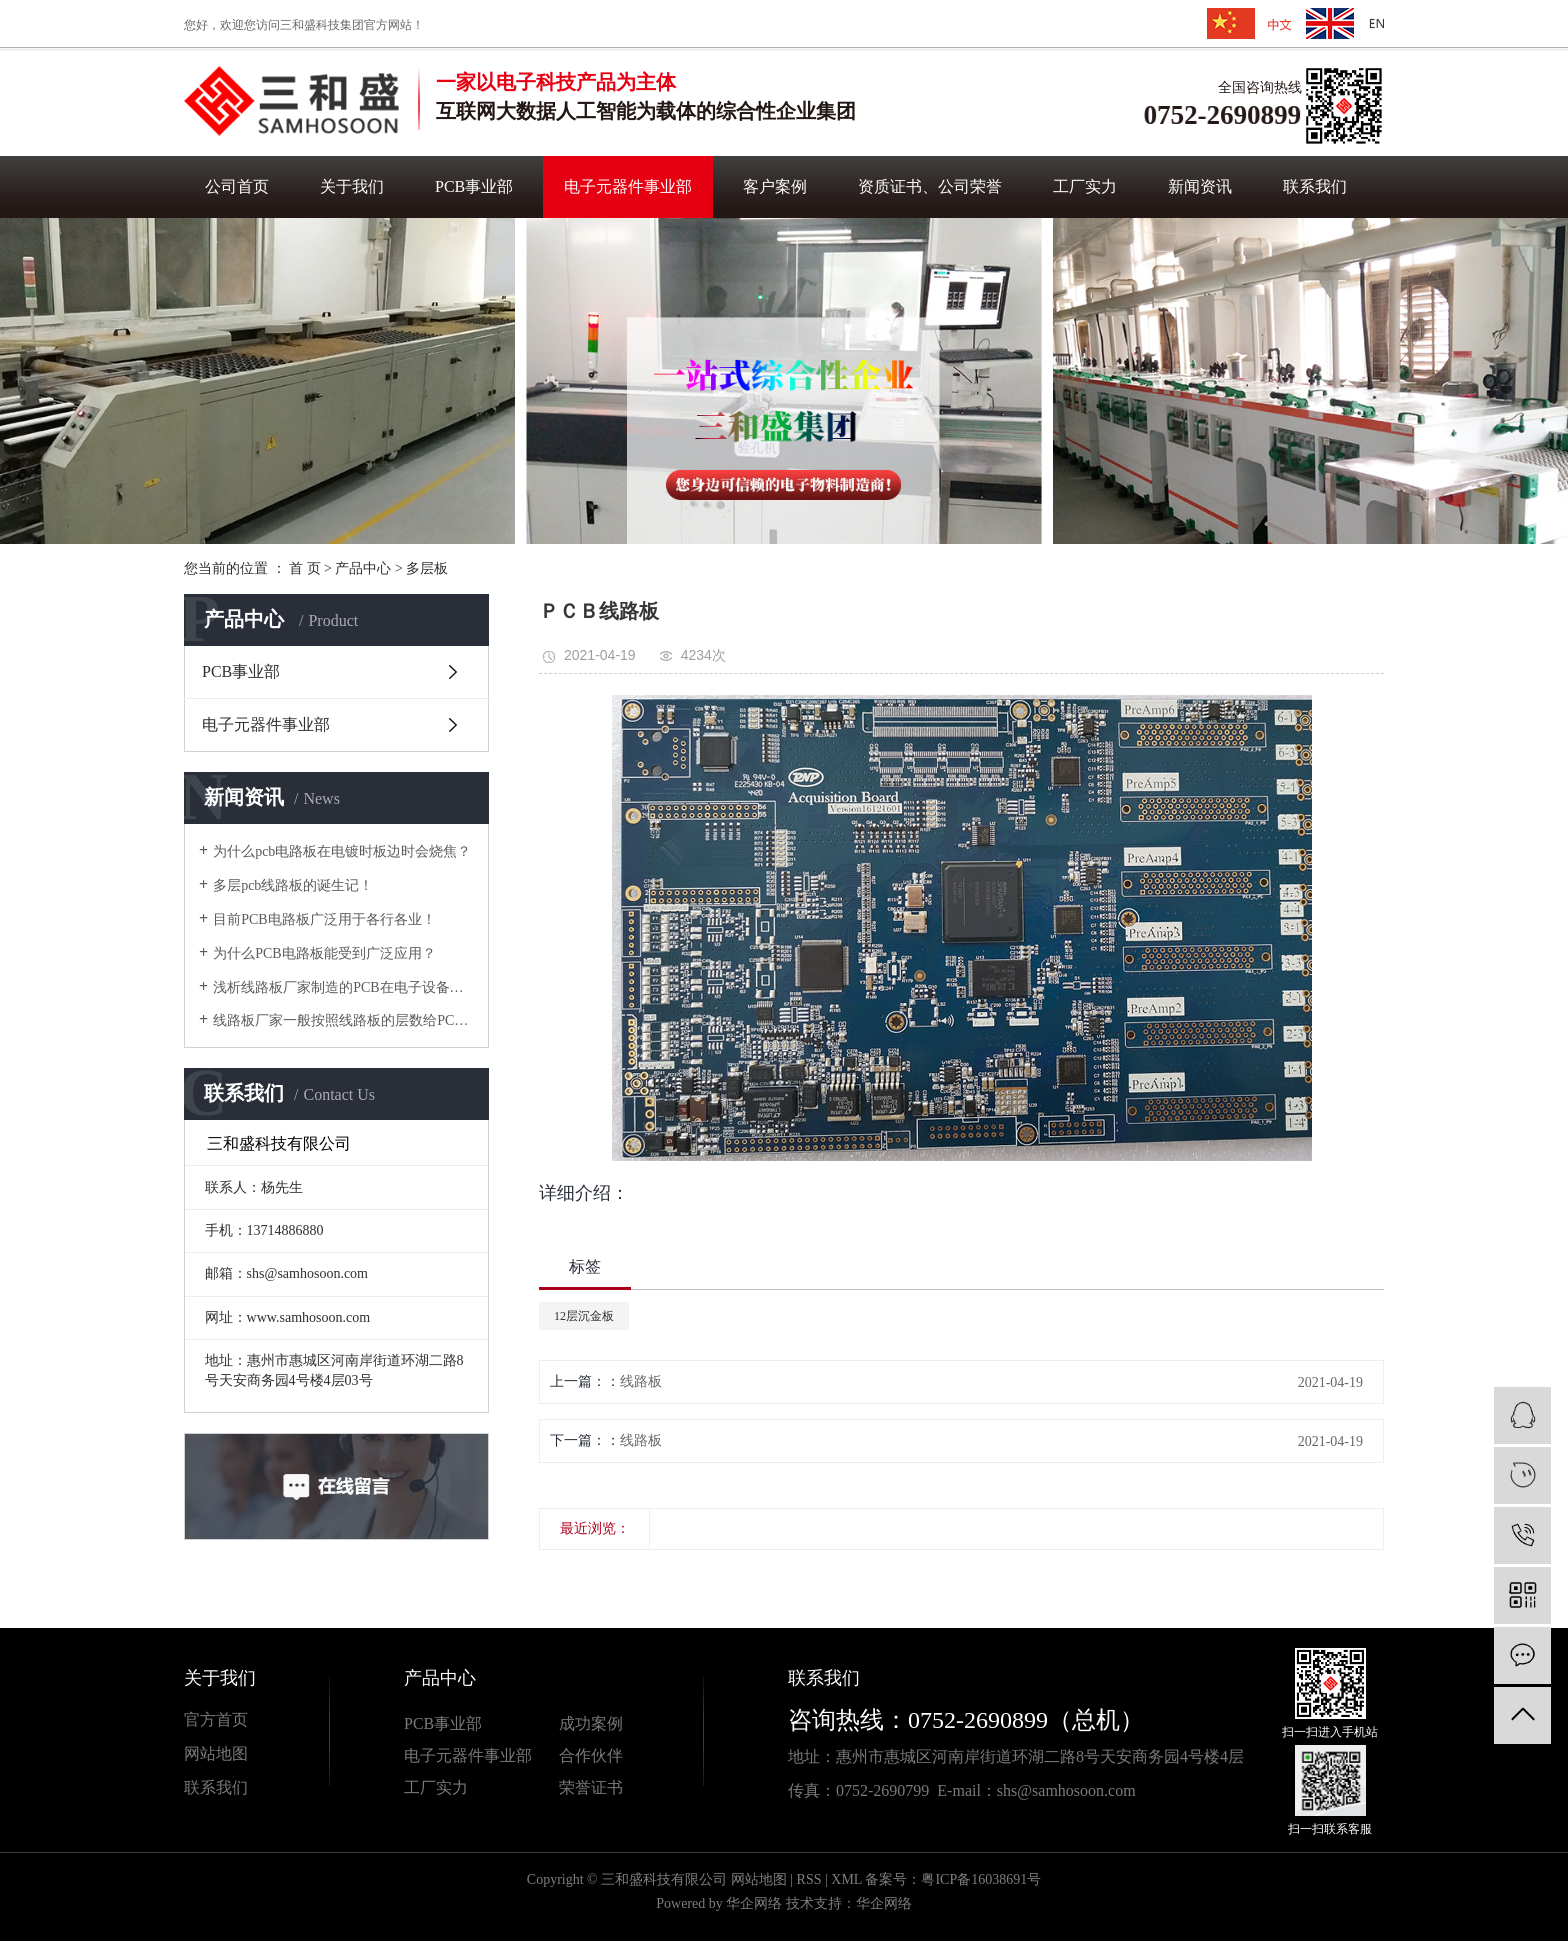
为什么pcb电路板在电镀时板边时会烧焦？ (342, 851)
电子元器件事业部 (628, 186)
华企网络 (754, 1903)
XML (846, 1879)
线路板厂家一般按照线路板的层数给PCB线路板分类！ (343, 1020)
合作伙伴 (591, 1755)
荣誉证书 (591, 1787)
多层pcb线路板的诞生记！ (293, 885)
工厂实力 (1085, 186)
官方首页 (216, 1719)
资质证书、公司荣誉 (930, 186)
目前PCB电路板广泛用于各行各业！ (324, 919)
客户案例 (775, 186)
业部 (516, 1755)
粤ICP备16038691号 (981, 1879)
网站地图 (216, 1753)
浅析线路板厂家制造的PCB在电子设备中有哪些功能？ (343, 987)
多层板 (427, 568)
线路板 (641, 1381)
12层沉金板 (584, 1316)
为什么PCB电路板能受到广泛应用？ (324, 953)
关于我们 (352, 186)
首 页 (305, 568)
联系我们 (1315, 186)
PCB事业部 (474, 186)
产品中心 (363, 568)
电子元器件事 (452, 1755)
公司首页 (237, 186)
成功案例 (591, 1723)
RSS (809, 1879)
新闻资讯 (1200, 186)
